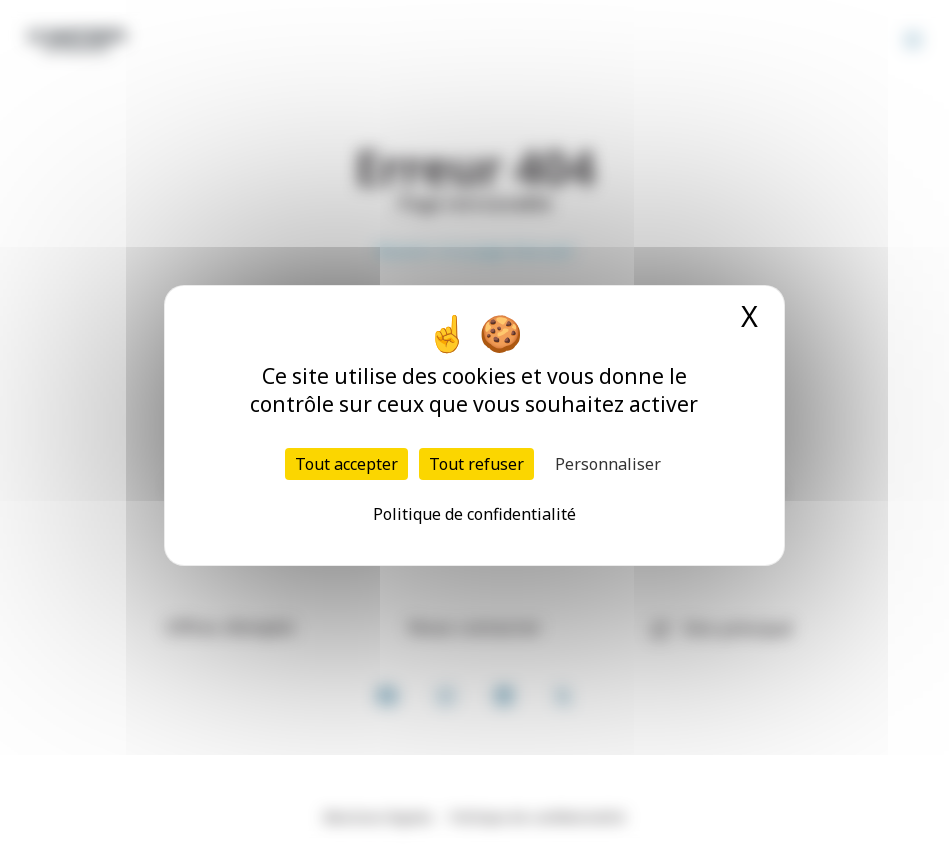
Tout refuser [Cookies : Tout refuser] (476, 464)
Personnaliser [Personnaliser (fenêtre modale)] (608, 464)
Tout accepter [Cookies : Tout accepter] (346, 464)
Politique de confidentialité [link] (474, 514)
